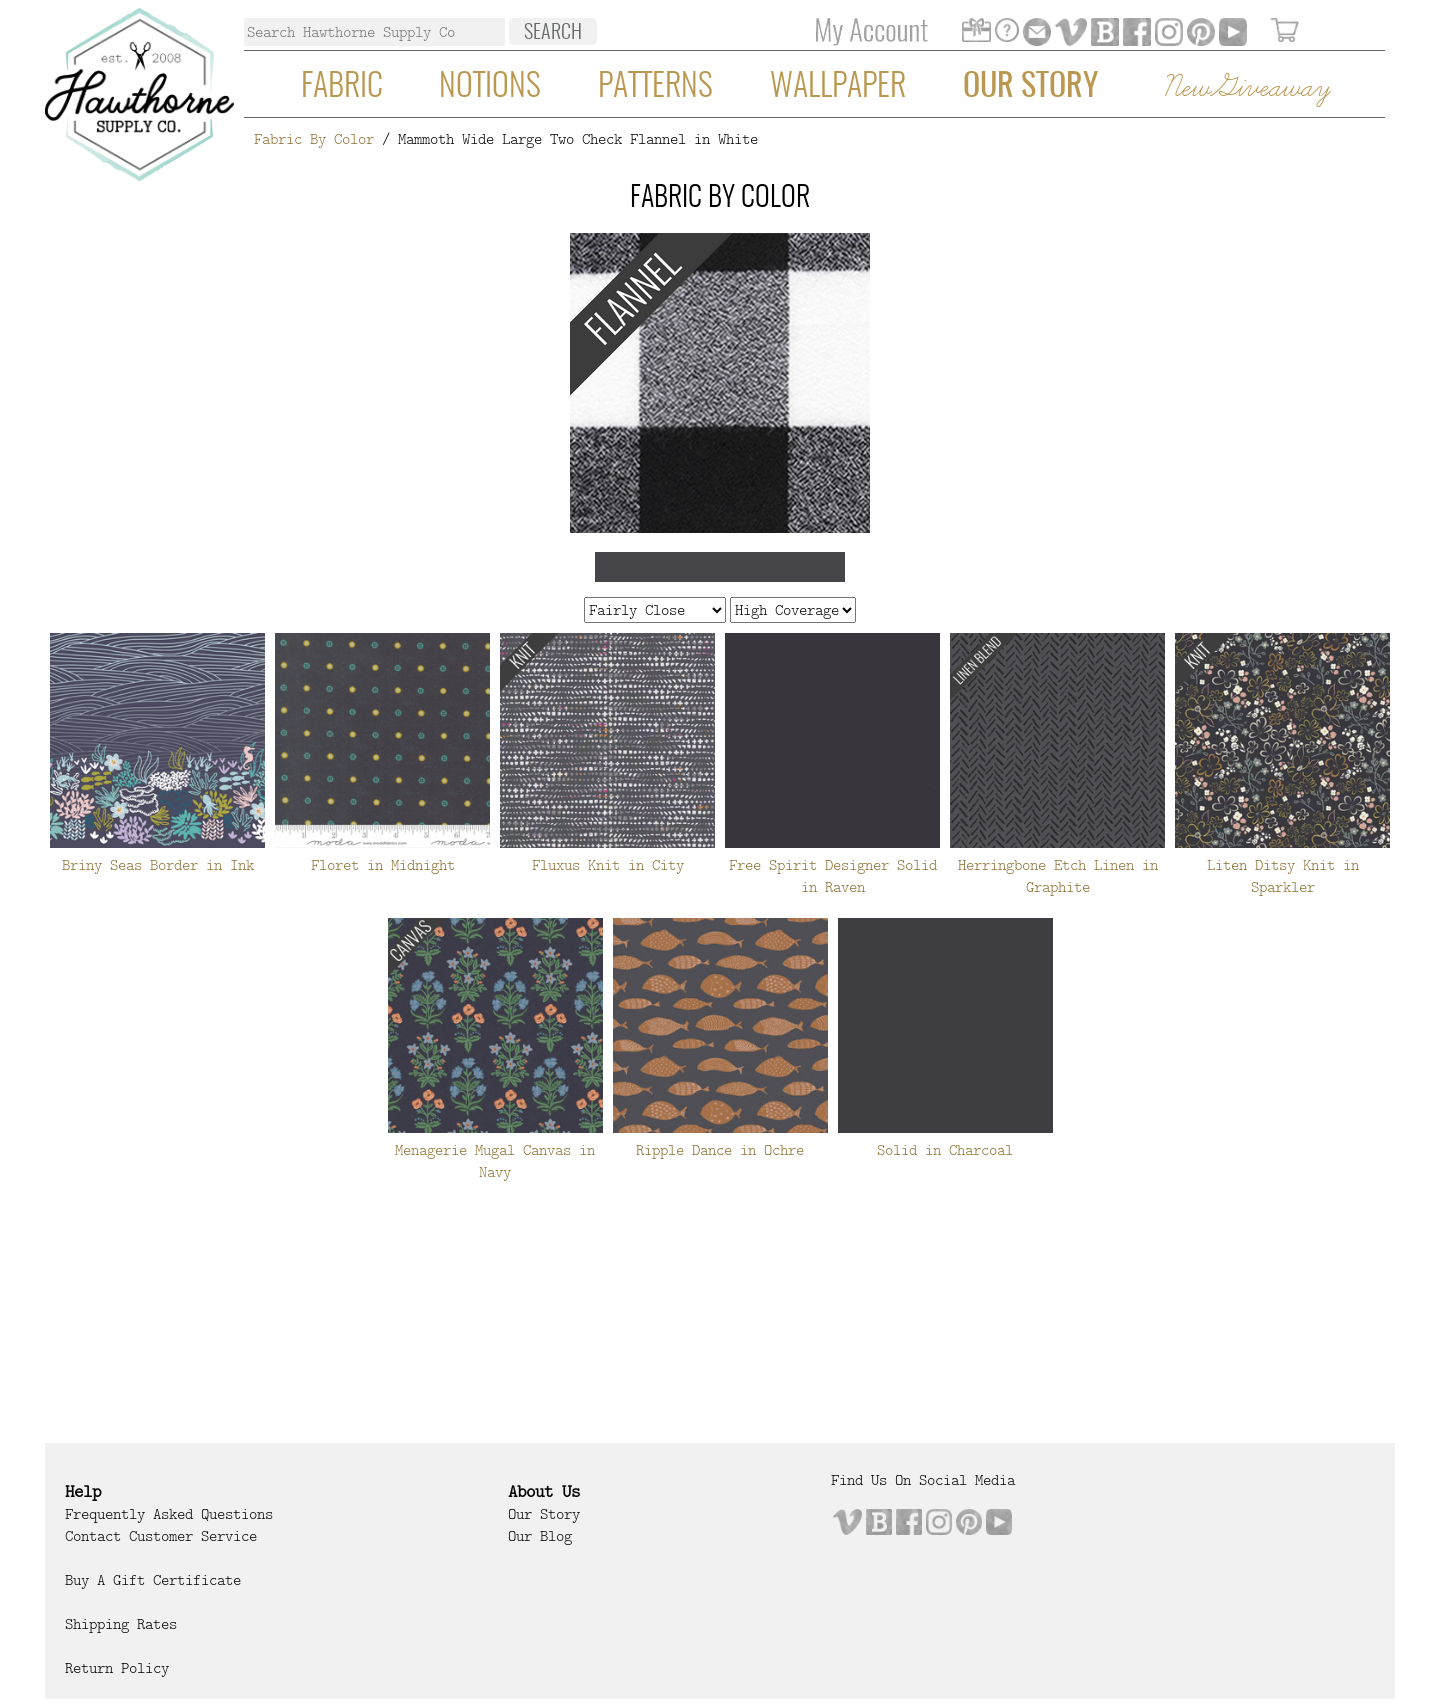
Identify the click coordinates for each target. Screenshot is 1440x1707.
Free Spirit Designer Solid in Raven (833, 876)
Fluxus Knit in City (608, 865)
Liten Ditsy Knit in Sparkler (1283, 876)
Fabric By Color (314, 139)
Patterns (655, 87)
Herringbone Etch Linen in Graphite (1058, 876)
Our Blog (540, 1536)
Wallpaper (838, 87)
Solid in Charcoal (945, 1150)
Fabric (342, 87)
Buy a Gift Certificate (153, 1580)
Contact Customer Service (161, 1536)
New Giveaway (1246, 88)
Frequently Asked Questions (169, 1514)
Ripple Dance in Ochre (720, 1150)
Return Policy (117, 1668)
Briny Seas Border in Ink (158, 865)
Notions (490, 87)
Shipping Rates (121, 1624)
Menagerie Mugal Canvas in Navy (495, 1161)
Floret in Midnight (383, 865)
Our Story (1030, 87)
